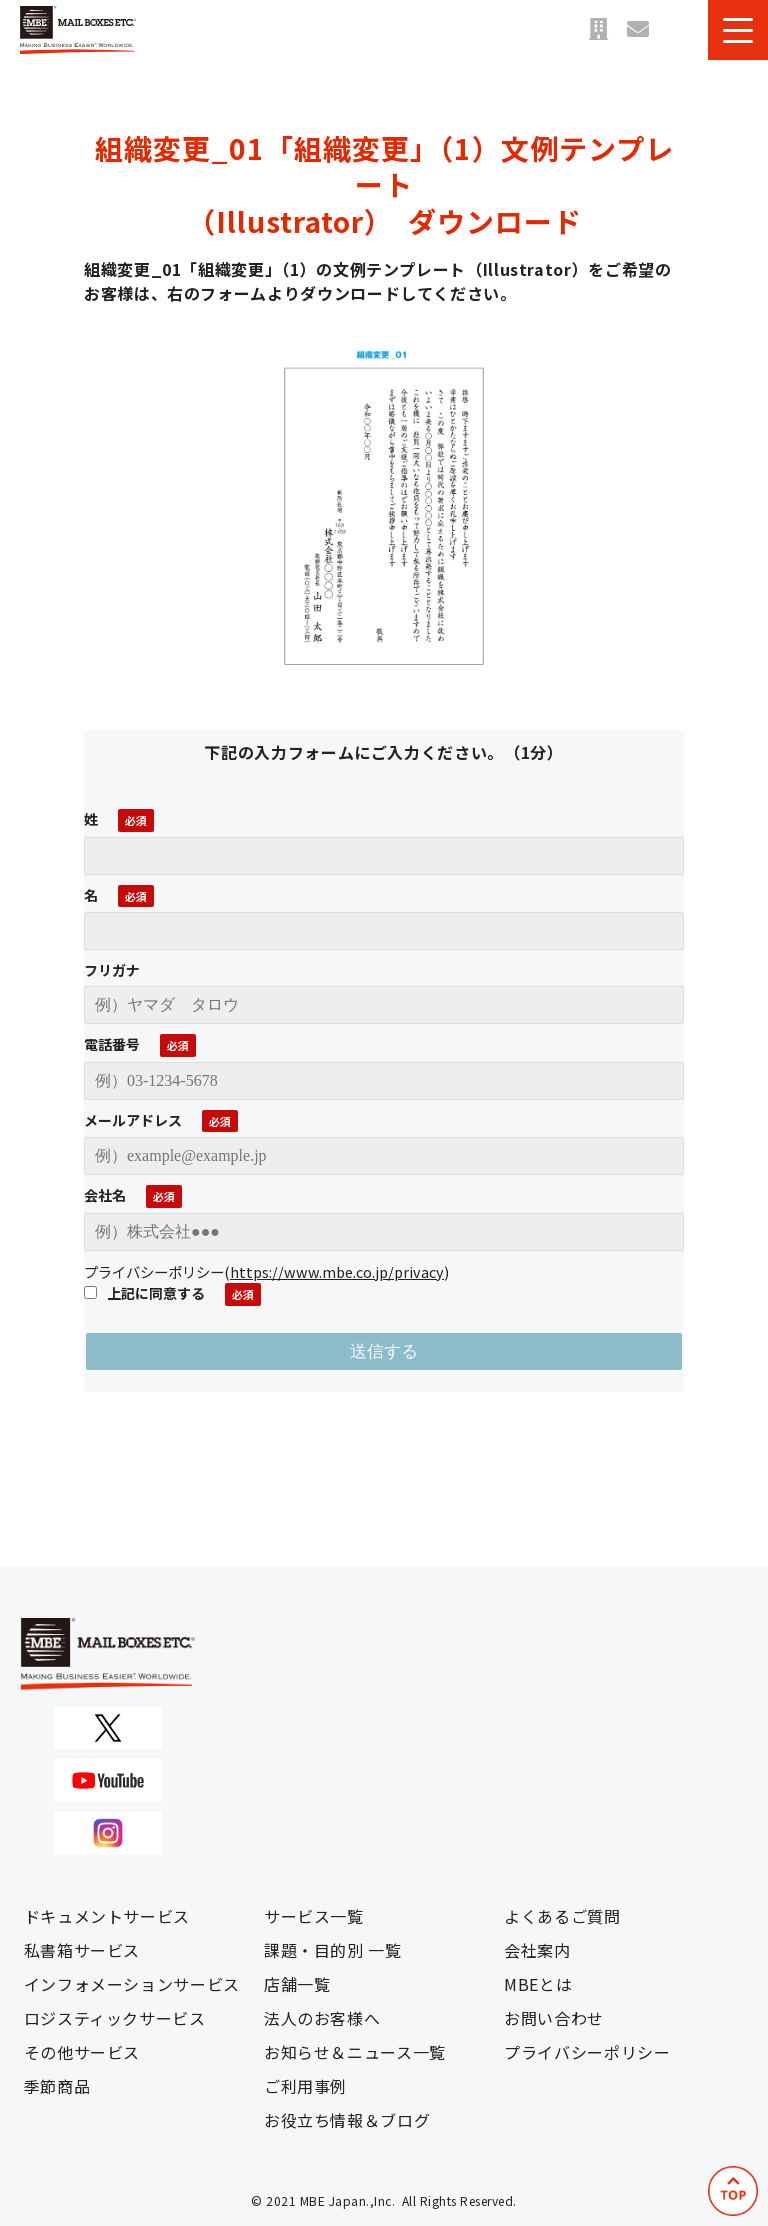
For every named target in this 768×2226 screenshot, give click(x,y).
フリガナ (112, 970)
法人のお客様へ (322, 2018)
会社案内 (537, 1950)
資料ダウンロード (678, 30)
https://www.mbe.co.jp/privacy (337, 1271)
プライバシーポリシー (587, 2052)
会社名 (105, 1195)
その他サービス (82, 2052)
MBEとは (538, 1984)
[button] (738, 30)
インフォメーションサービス (132, 1984)
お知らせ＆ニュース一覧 (355, 2052)
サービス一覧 (314, 1916)
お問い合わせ (638, 30)
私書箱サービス (82, 1950)
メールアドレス (133, 1120)
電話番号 (112, 1044)
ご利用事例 (305, 2086)
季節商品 (57, 2086)
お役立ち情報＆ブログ (347, 2120)
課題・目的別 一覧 (333, 1950)
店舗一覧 (598, 30)
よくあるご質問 (562, 1916)
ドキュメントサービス (107, 1916)
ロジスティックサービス (115, 2018)
